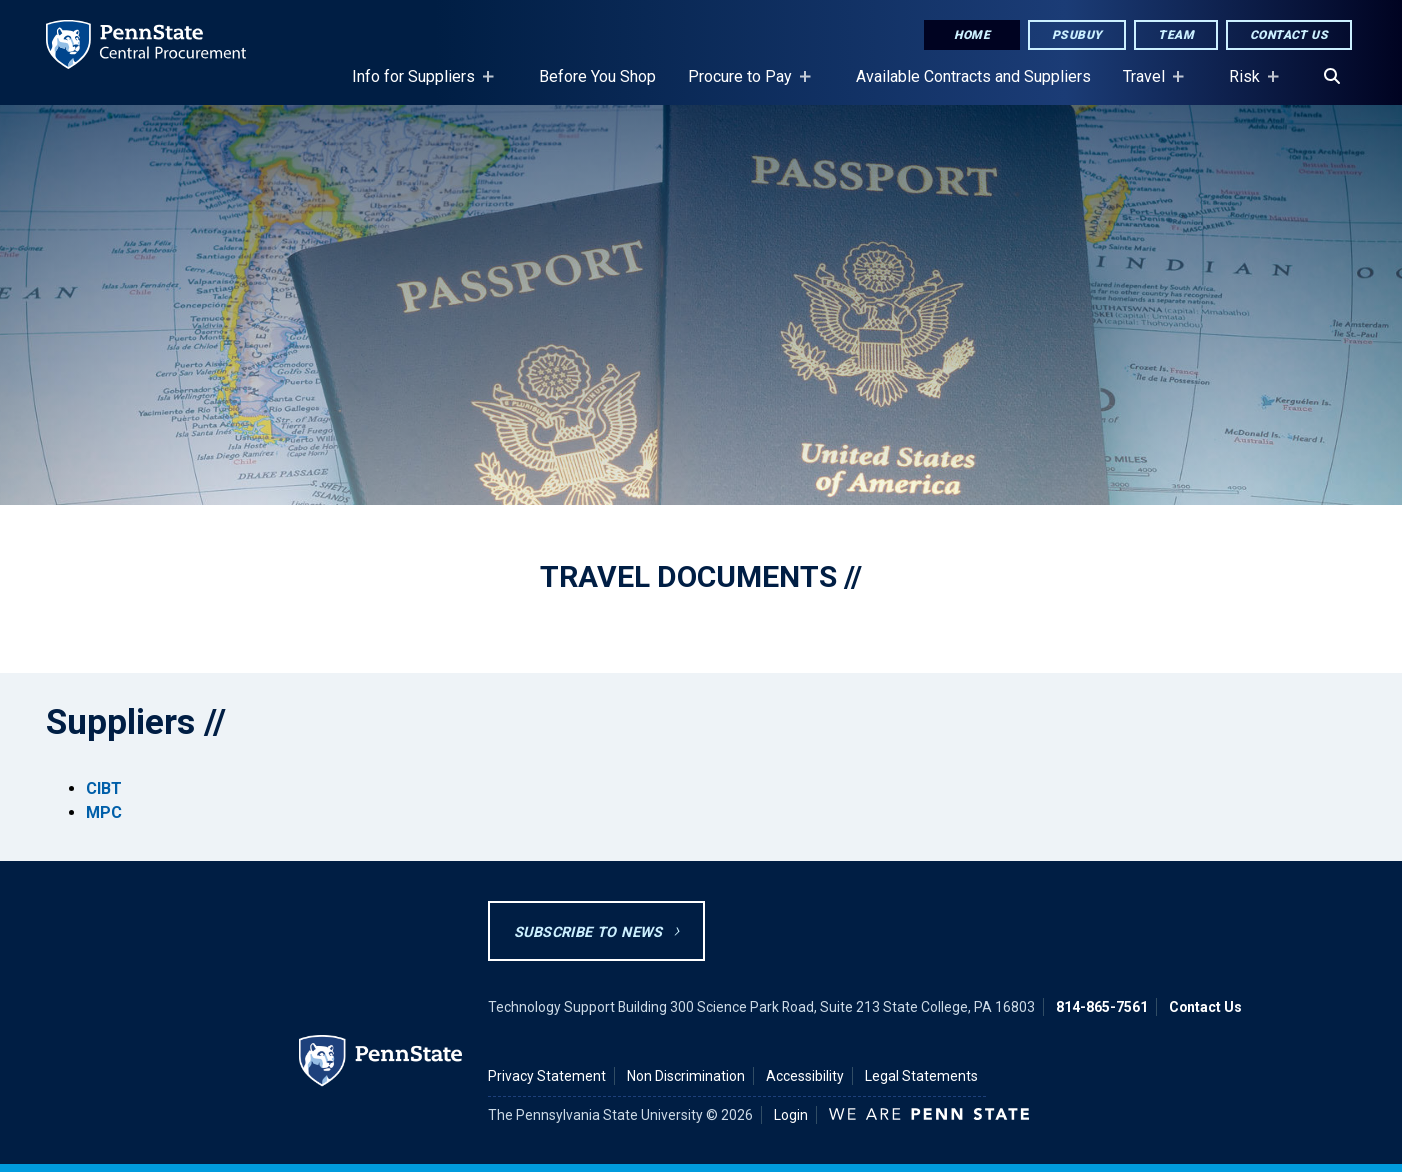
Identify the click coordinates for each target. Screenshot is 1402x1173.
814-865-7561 (1102, 1007)
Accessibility (805, 1076)
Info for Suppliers (417, 86)
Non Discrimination (686, 1076)
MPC (104, 812)
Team (1176, 35)
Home (972, 35)
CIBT (104, 788)
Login (791, 1115)
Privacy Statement (547, 1076)
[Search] (1332, 77)
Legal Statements (921, 1076)
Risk (1248, 86)
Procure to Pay (744, 86)
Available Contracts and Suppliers (973, 76)
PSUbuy (1077, 35)
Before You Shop (597, 76)
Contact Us (1289, 35)
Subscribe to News (588, 932)
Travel (1148, 86)
